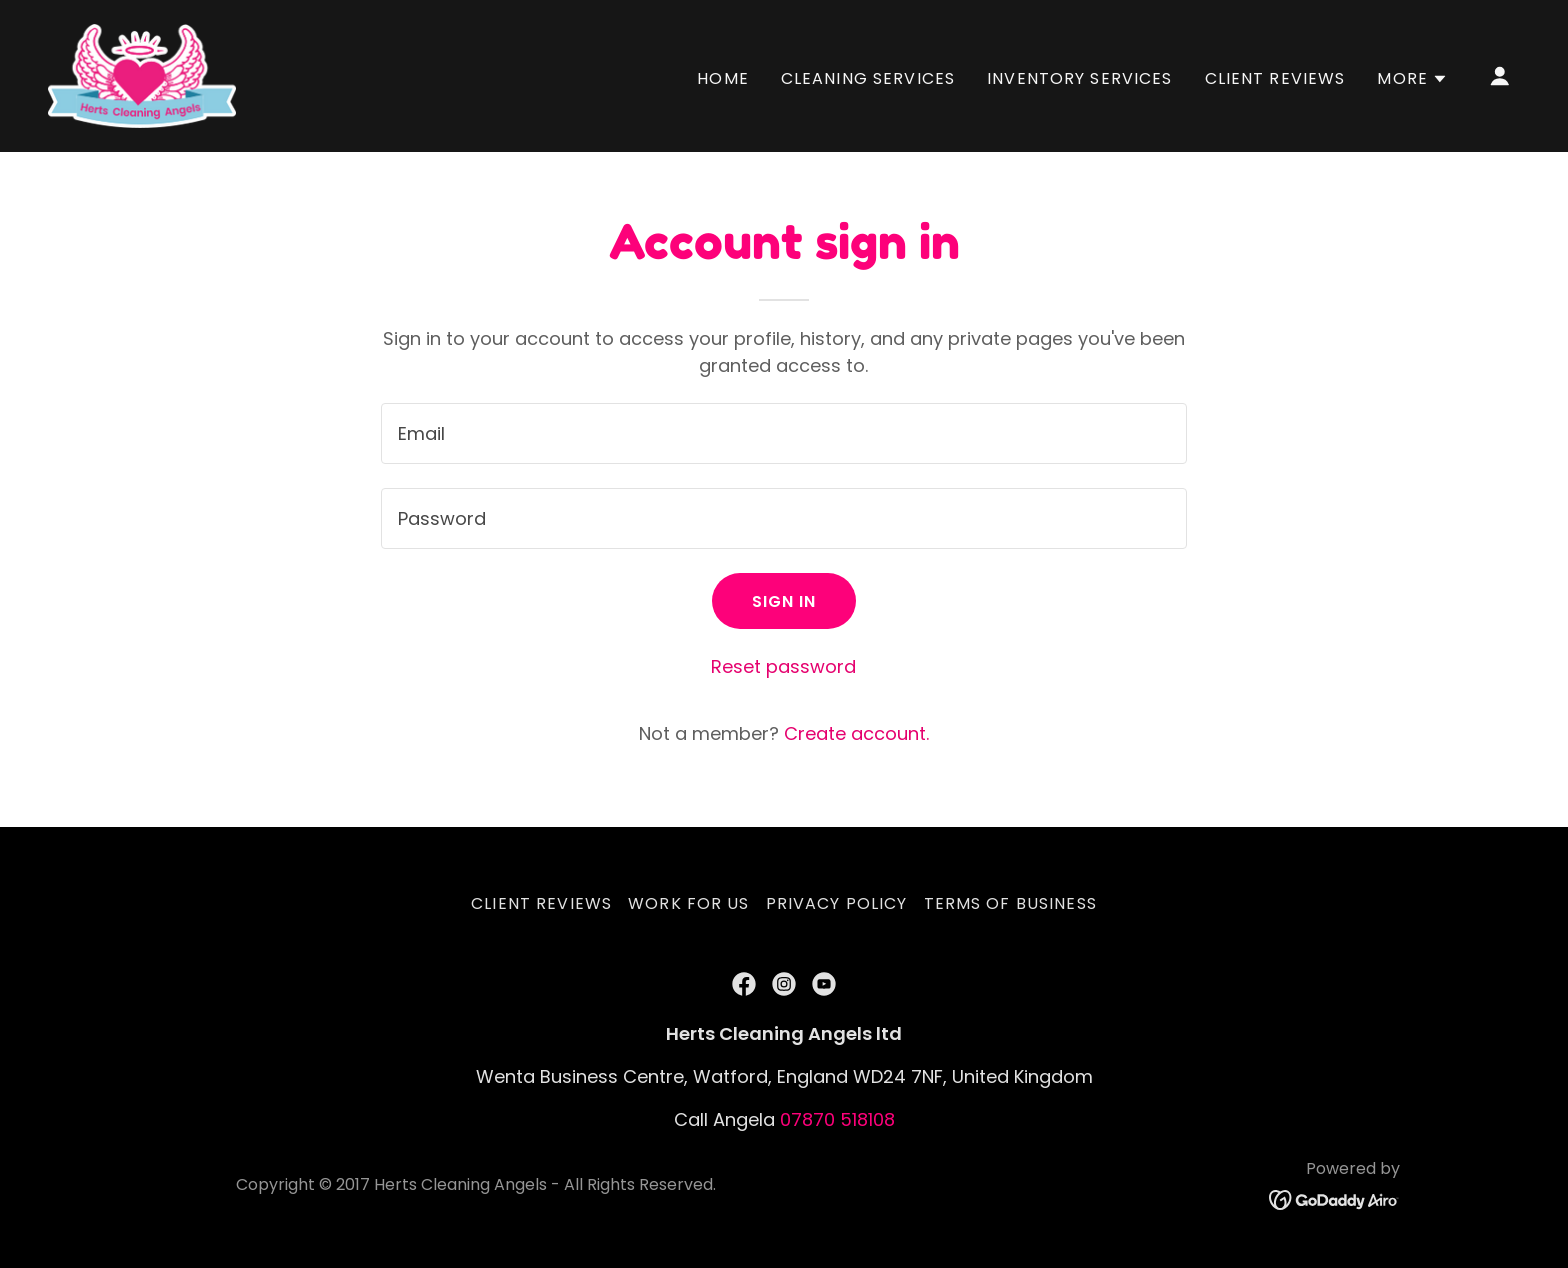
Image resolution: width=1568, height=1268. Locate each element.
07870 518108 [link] (837, 1119)
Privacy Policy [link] (837, 903)
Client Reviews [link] (1275, 78)
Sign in (784, 601)
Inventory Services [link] (1079, 78)
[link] (142, 74)
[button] (1412, 79)
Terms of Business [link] (1010, 903)
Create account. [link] (856, 733)
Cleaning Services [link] (868, 78)
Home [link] (723, 78)
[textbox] (783, 433)
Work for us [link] (689, 903)
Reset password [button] (783, 666)
